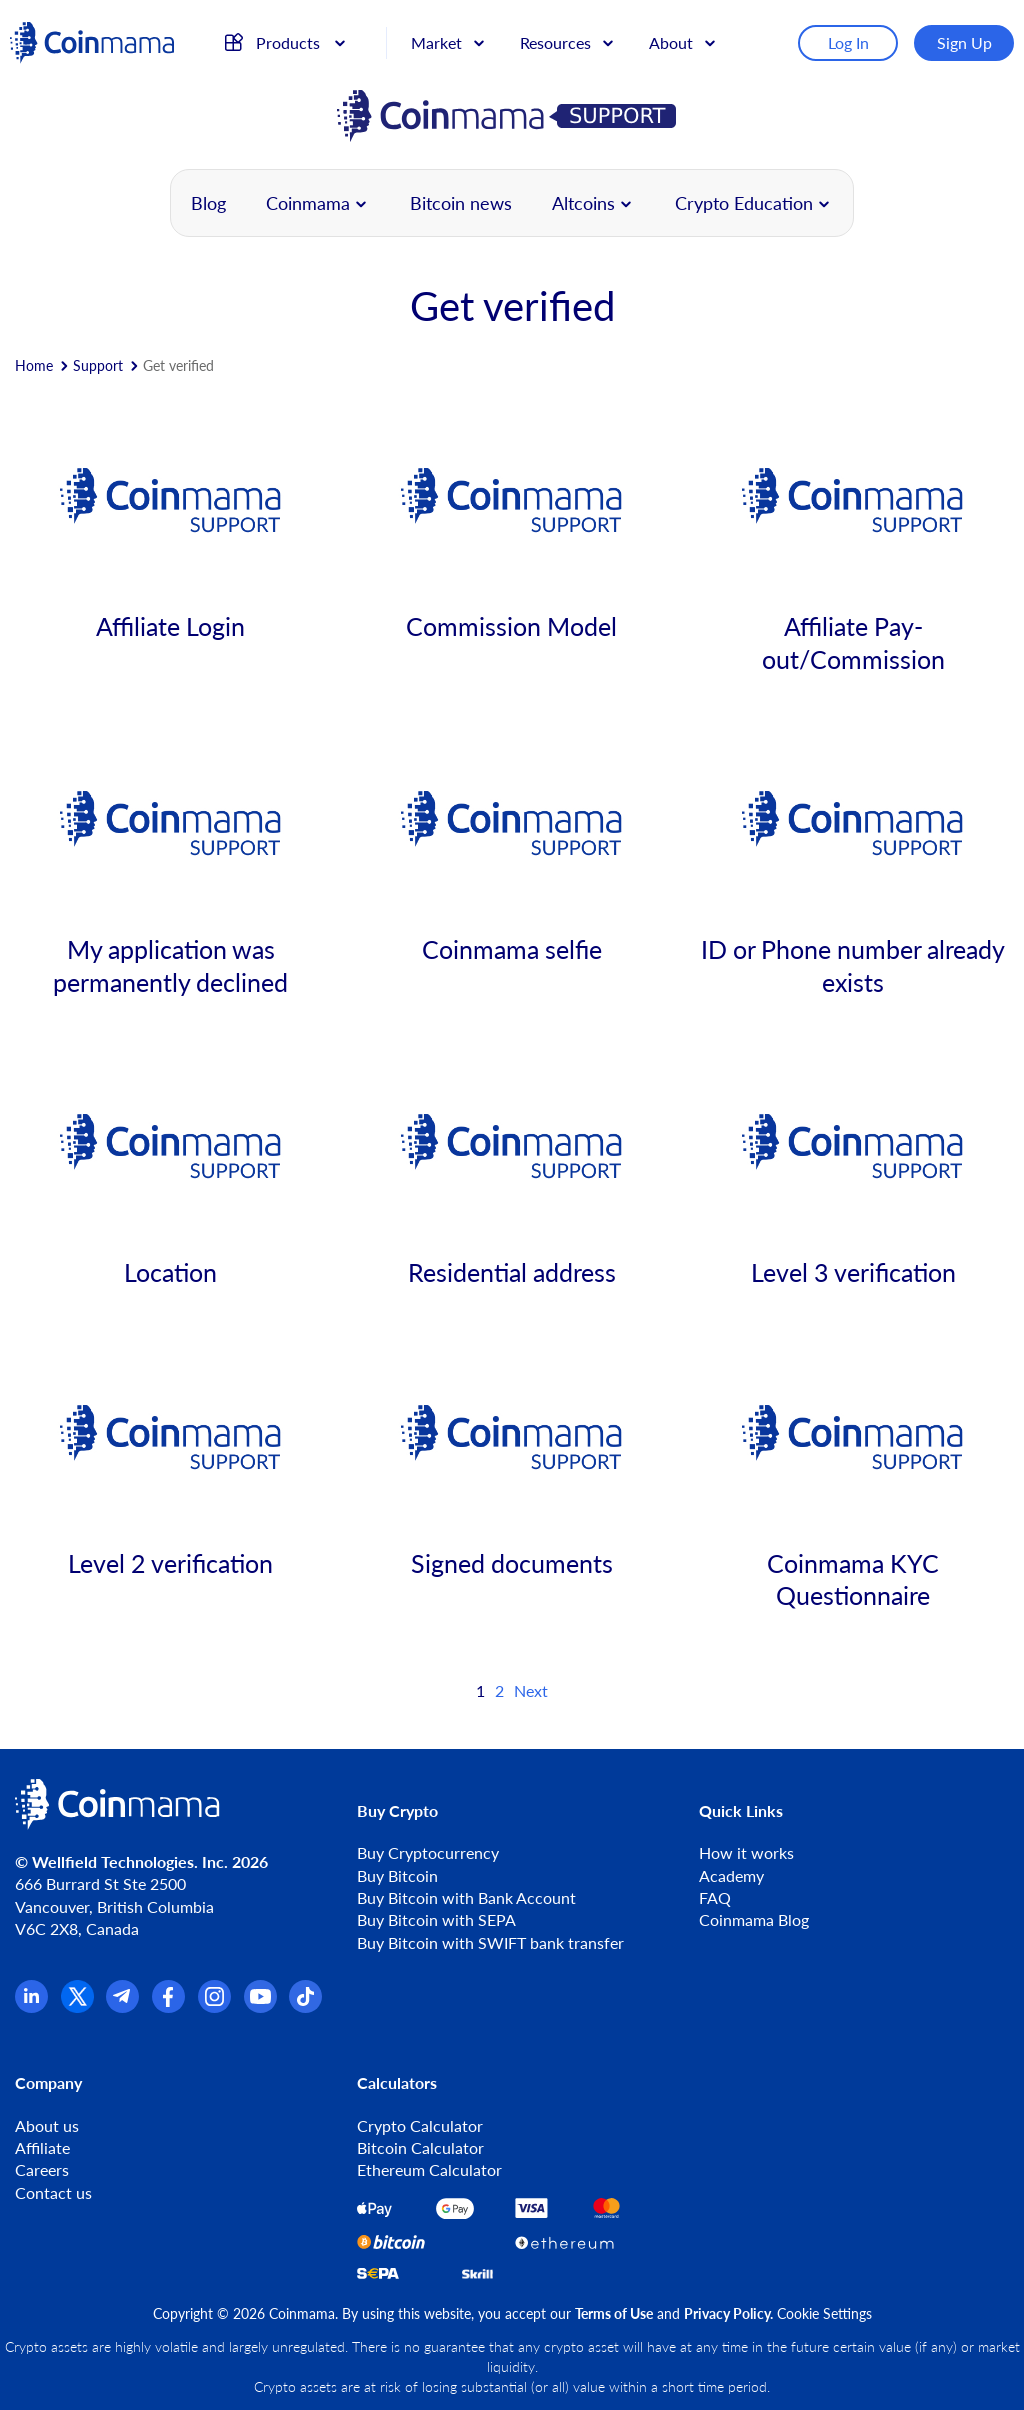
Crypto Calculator (420, 2125)
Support (98, 365)
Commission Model (511, 626)
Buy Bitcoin (397, 1875)
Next (531, 1690)
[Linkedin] (31, 2006)
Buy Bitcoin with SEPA (436, 1919)
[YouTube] (260, 2006)
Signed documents (512, 1563)
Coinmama (308, 203)
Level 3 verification (853, 1272)
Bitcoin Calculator (420, 2147)
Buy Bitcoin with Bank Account (466, 1897)
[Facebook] (168, 2006)
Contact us (53, 2192)
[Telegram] (122, 2006)
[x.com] (77, 2006)
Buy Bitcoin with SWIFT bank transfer (490, 1942)
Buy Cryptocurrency (428, 1852)
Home (34, 365)
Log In (848, 42)
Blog (208, 203)
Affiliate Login (170, 626)
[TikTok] (305, 2006)
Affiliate (42, 2147)
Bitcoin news (461, 203)
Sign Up (964, 42)
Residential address (512, 1272)
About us (47, 2125)
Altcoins (583, 203)
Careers (42, 2169)
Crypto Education (744, 203)
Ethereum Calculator (429, 2169)
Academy (731, 1875)
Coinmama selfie (512, 949)
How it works (746, 1852)
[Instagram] (214, 2006)
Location (170, 1272)
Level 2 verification (170, 1563)
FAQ (715, 1897)
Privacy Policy (727, 2313)
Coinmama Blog (754, 1919)
